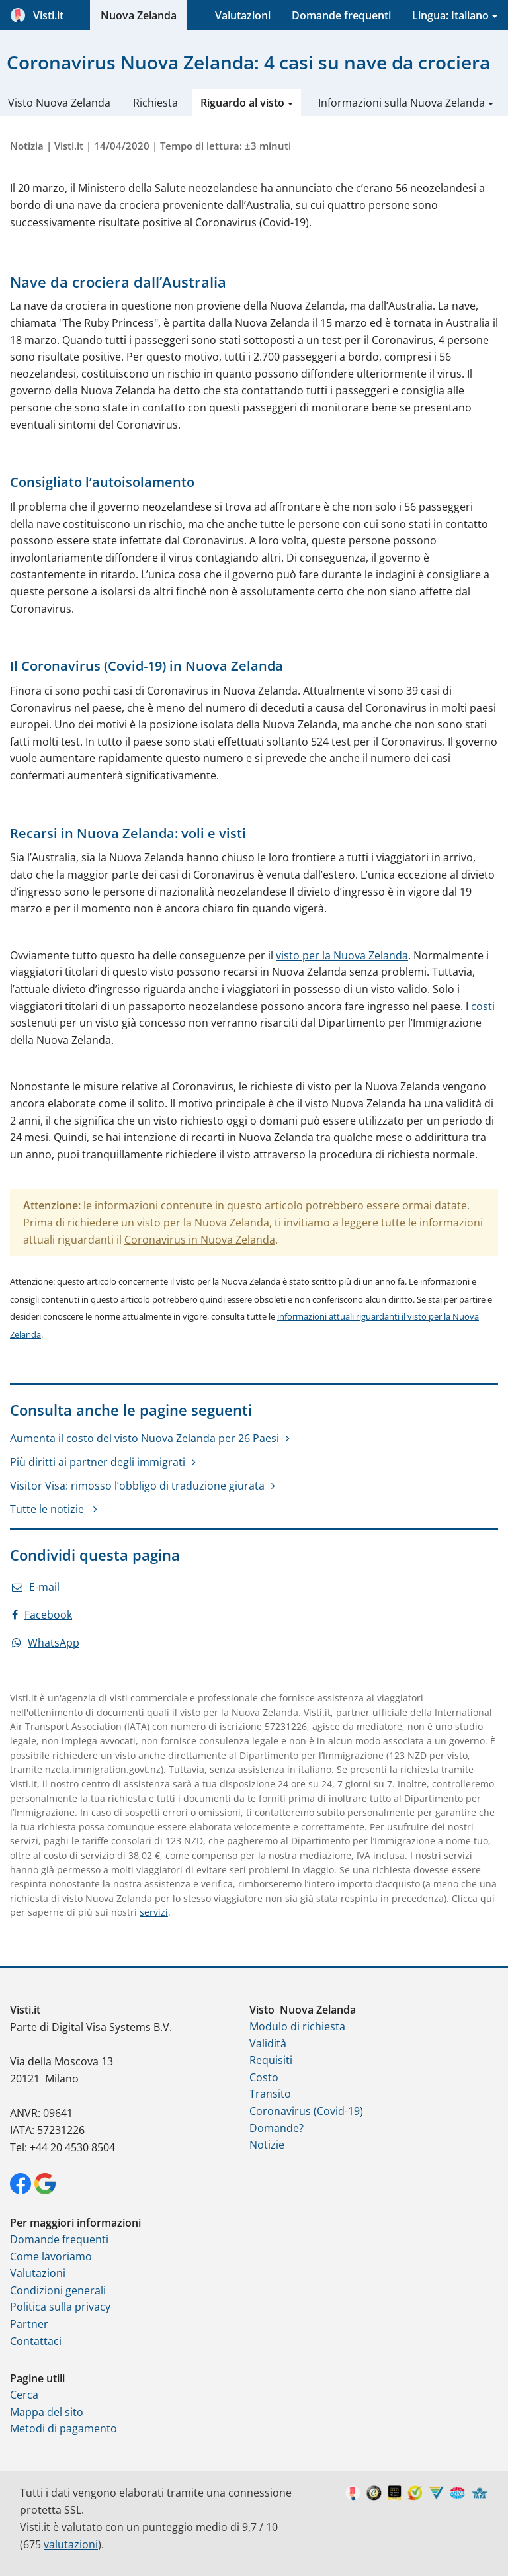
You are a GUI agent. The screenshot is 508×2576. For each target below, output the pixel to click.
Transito (270, 2093)
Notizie (266, 2144)
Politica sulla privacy (60, 2306)
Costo (263, 2077)
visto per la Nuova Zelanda (342, 955)
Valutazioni (243, 15)
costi (483, 1006)
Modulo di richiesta (297, 2026)
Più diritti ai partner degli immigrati (97, 1462)
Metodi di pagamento (63, 2428)
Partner (29, 2324)
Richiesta (155, 102)
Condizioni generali (58, 2290)
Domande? (276, 2128)
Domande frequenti (341, 15)
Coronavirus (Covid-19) (306, 2111)
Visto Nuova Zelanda (59, 102)
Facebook (42, 1615)
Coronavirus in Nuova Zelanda (199, 1239)
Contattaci (36, 2341)
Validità (267, 2043)
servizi (154, 1912)
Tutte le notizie (48, 1509)
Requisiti (270, 2060)
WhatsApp (45, 1642)
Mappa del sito (46, 2412)
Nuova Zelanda (139, 15)
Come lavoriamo (51, 2256)
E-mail (36, 1587)
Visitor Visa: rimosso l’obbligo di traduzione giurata (137, 1486)
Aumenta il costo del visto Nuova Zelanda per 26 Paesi (144, 1438)
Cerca (24, 2394)
